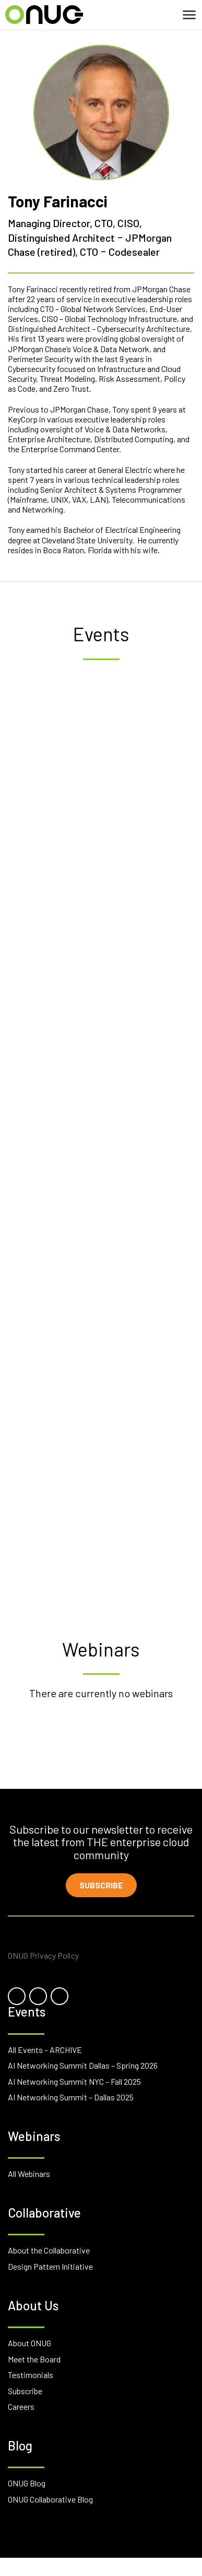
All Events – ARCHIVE (45, 2050)
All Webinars (29, 2174)
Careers (21, 2406)
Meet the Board (34, 2359)
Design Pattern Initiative (50, 2266)
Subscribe (101, 1885)
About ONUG (29, 2343)
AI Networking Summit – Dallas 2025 (71, 2097)
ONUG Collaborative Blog (50, 2499)
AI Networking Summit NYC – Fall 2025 (74, 2081)
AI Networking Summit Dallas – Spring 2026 (83, 2065)
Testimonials (30, 2375)
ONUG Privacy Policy (43, 1955)
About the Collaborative (49, 2250)
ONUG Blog (26, 2483)
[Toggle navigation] (189, 15)
